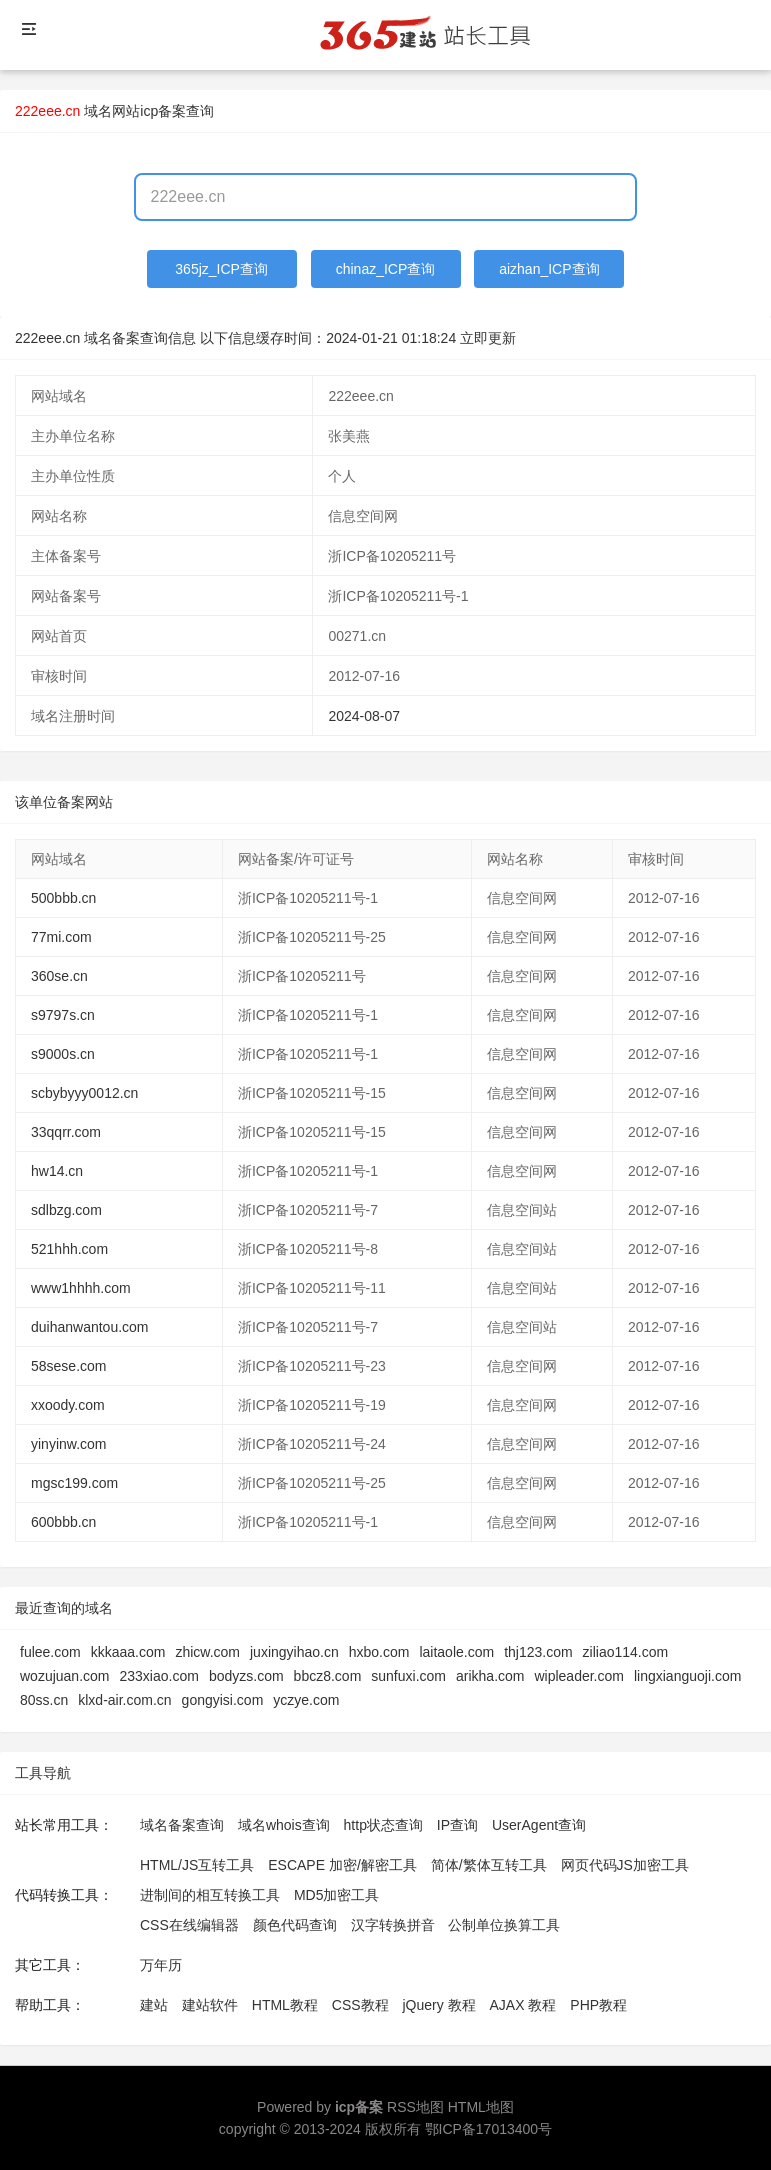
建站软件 (210, 2005)
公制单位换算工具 (504, 1925)
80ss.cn (44, 1700)
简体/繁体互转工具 (489, 1865)
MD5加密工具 (337, 1895)
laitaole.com (456, 1652)
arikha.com (490, 1676)
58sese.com (68, 1366)
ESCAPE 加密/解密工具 (342, 1865)
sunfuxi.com (408, 1676)
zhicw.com (207, 1652)
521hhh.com (69, 1249)
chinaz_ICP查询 (386, 269)
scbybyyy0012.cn (84, 1093)
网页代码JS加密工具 (625, 1865)
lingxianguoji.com (687, 1676)
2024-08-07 (364, 716)
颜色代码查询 (295, 1925)
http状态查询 (383, 1825)
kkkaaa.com (128, 1652)
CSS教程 (360, 2005)
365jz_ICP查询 (221, 269)
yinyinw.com (68, 1444)
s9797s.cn (63, 1015)
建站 (154, 2005)
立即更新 (488, 338)
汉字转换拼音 (393, 1925)
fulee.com (50, 1652)
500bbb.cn (63, 898)
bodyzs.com (246, 1676)
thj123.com (538, 1652)
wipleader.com (579, 1676)
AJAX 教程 (523, 2005)
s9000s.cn (63, 1054)
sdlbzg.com (66, 1210)
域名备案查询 (182, 1825)
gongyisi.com (223, 1700)
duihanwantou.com (90, 1327)
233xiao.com (159, 1676)
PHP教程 (598, 2005)
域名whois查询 (284, 1825)
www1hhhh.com (81, 1288)
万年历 (161, 1965)
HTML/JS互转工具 (197, 1865)
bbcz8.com (328, 1676)
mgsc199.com (74, 1483)
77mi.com (61, 937)
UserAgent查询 (539, 1825)
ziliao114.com (626, 1652)
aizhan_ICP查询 (549, 269)
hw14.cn (57, 1171)
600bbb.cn (63, 1522)
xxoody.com (68, 1405)
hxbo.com (379, 1652)
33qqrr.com (66, 1132)
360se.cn (59, 976)
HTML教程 (285, 2005)
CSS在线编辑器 (189, 1925)
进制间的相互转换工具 (210, 1895)
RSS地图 (415, 2107)
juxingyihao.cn (294, 1652)
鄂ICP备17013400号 (489, 2129)
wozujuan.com (65, 1676)
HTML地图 (481, 2107)
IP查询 (457, 1825)
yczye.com (306, 1700)
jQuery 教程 (438, 2005)
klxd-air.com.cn (124, 1700)
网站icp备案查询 (163, 111)
